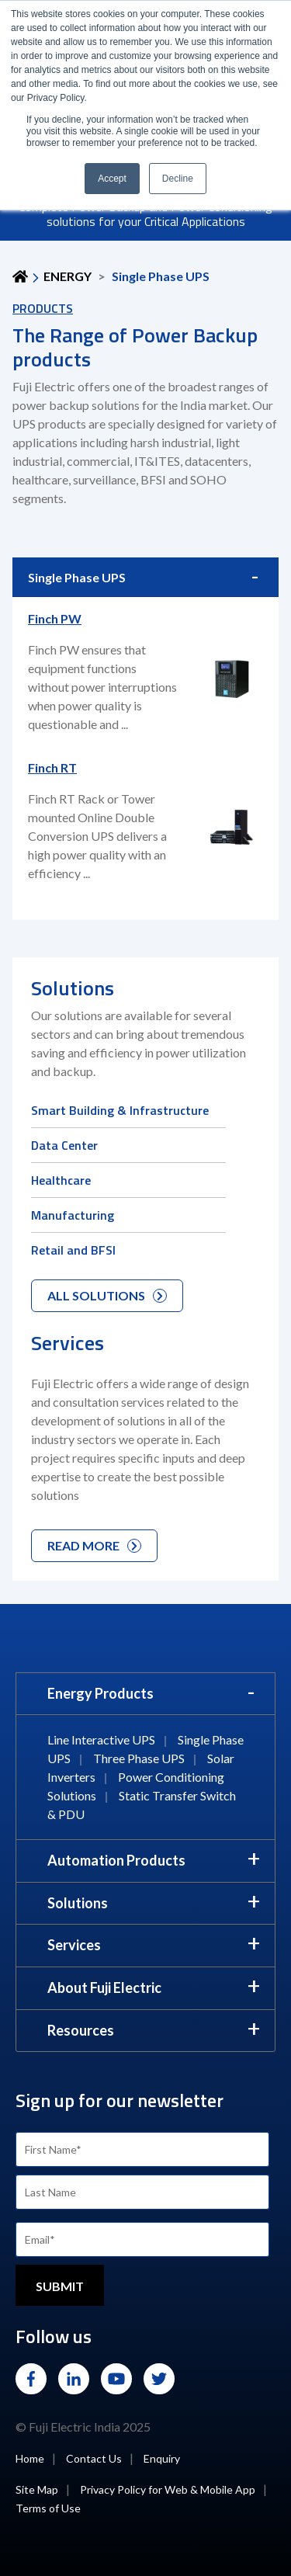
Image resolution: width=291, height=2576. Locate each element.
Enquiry (162, 2458)
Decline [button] (177, 178)
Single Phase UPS (77, 577)
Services (74, 1944)
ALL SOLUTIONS (107, 1295)
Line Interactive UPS (101, 1739)
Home (30, 2458)
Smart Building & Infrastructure (120, 1110)
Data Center (64, 1145)
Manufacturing (72, 1215)
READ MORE (94, 1545)
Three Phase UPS (139, 1758)
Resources (80, 2030)
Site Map (37, 2489)
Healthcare (61, 1180)
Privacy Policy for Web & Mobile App (167, 2489)
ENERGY (67, 276)
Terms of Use (48, 2508)
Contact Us (94, 2458)
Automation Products (116, 1860)
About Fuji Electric (104, 1987)
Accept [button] (112, 178)
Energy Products (100, 1693)
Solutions (77, 1902)
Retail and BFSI (73, 1250)
